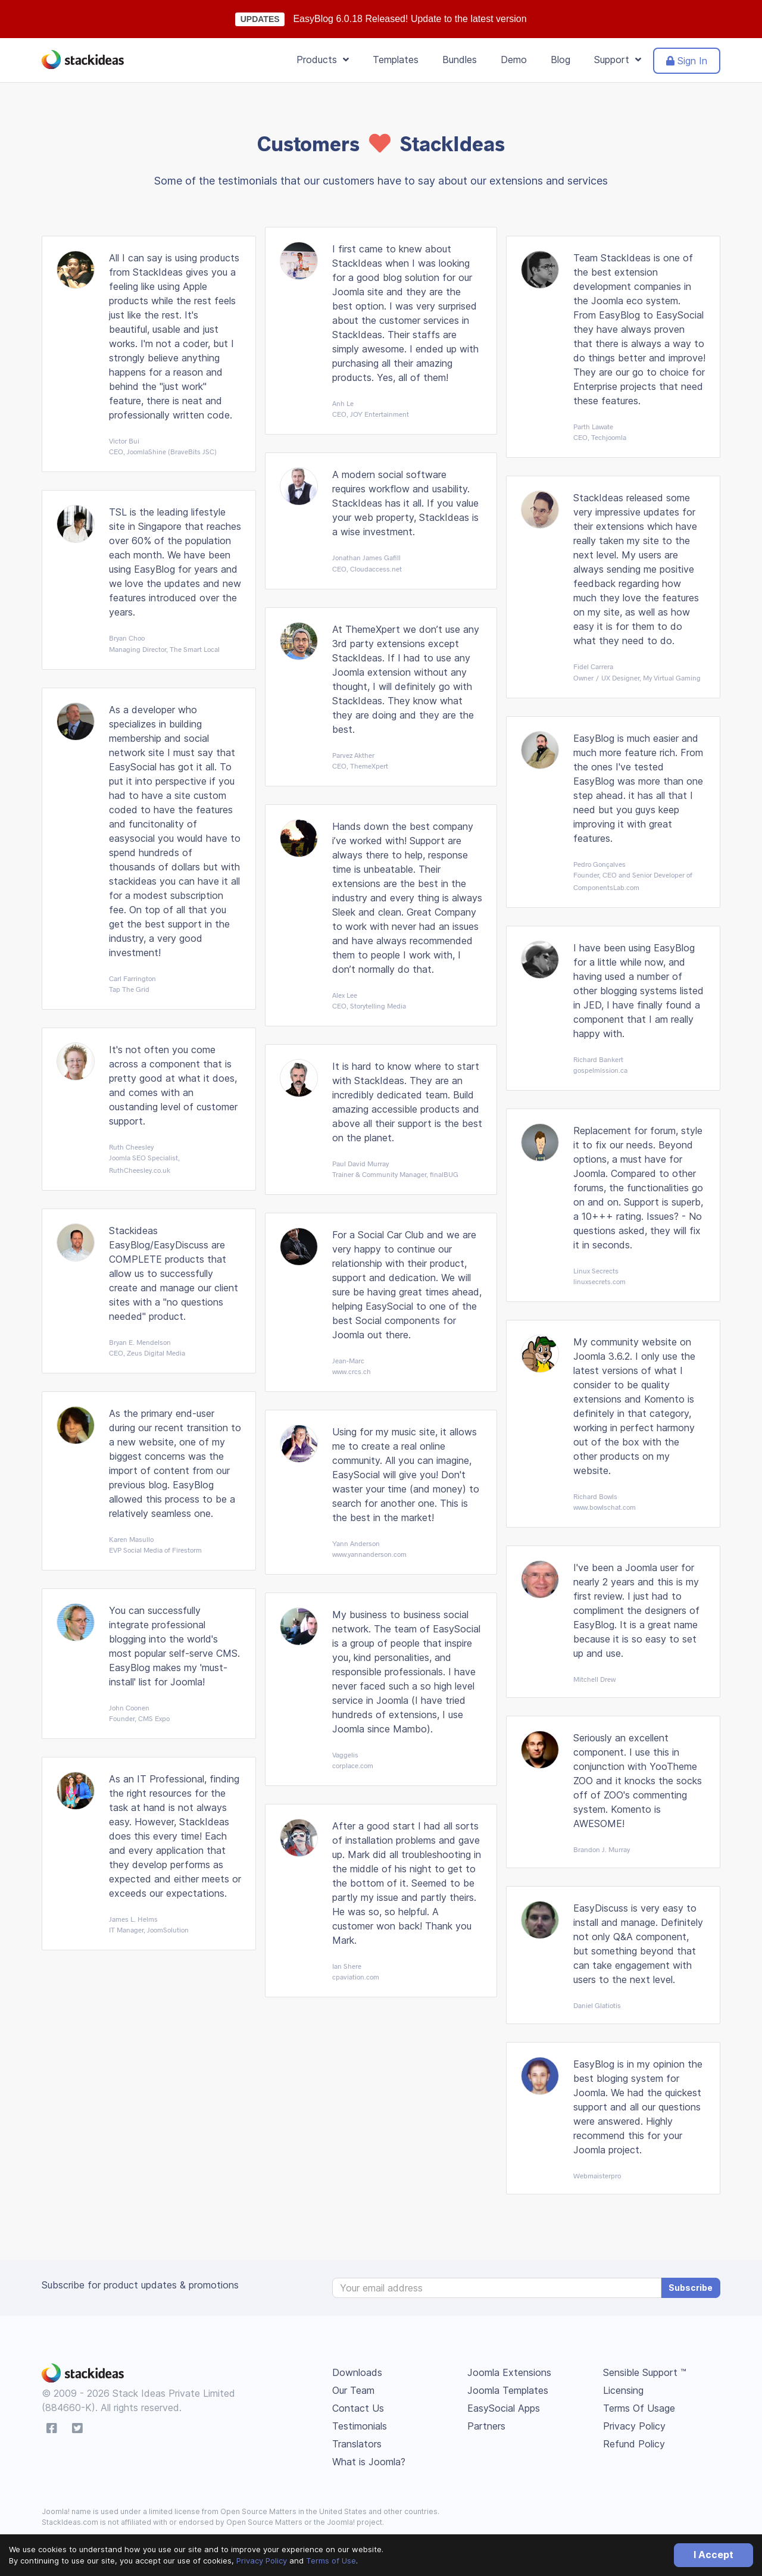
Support (617, 59)
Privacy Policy (261, 2560)
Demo (514, 59)
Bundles (459, 59)
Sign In (686, 61)
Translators (357, 2444)
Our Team (353, 2390)
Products (322, 59)
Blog (560, 59)
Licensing (623, 2390)
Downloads (357, 2372)
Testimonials (359, 2426)
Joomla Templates (507, 2390)
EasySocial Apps (503, 2408)
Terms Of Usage (639, 2408)
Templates (396, 59)
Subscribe (691, 2288)
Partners (486, 2426)
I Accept (713, 2555)
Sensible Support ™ (644, 2372)
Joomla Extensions (509, 2372)
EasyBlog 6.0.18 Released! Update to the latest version (409, 19)
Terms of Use (331, 2560)
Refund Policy (634, 2444)
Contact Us (358, 2408)
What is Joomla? (368, 2462)
